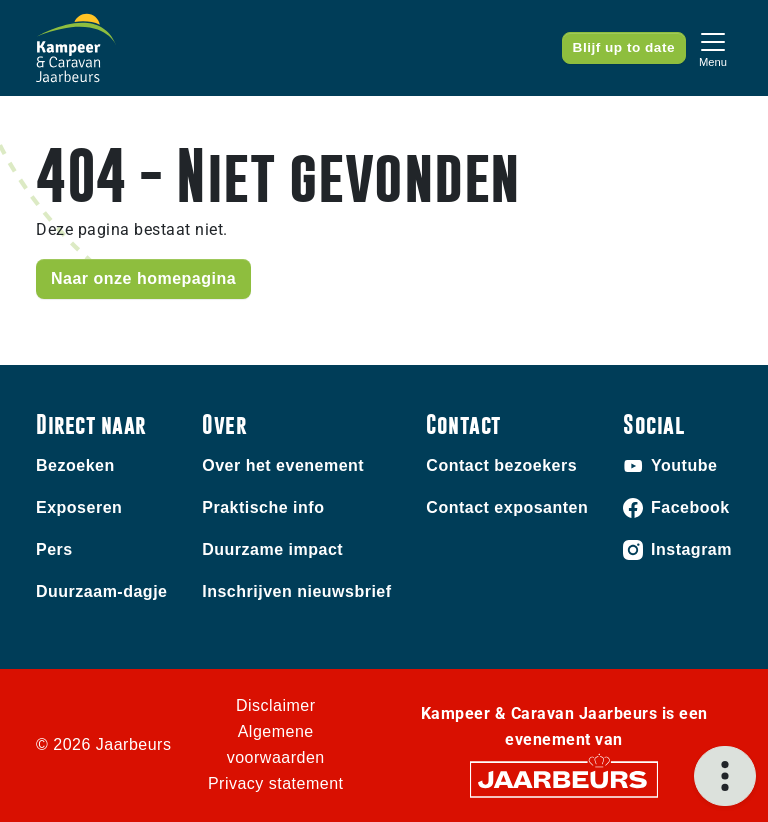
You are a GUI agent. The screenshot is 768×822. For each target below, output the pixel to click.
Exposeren (79, 507)
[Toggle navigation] (713, 47)
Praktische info (263, 507)
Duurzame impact (272, 549)
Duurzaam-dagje (101, 591)
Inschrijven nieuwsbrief (296, 591)
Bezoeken (75, 465)
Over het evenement (283, 465)
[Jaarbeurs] (564, 778)
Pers (54, 549)
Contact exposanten (507, 507)
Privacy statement (276, 783)
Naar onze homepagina (143, 278)
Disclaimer (276, 705)
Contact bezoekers (501, 465)
